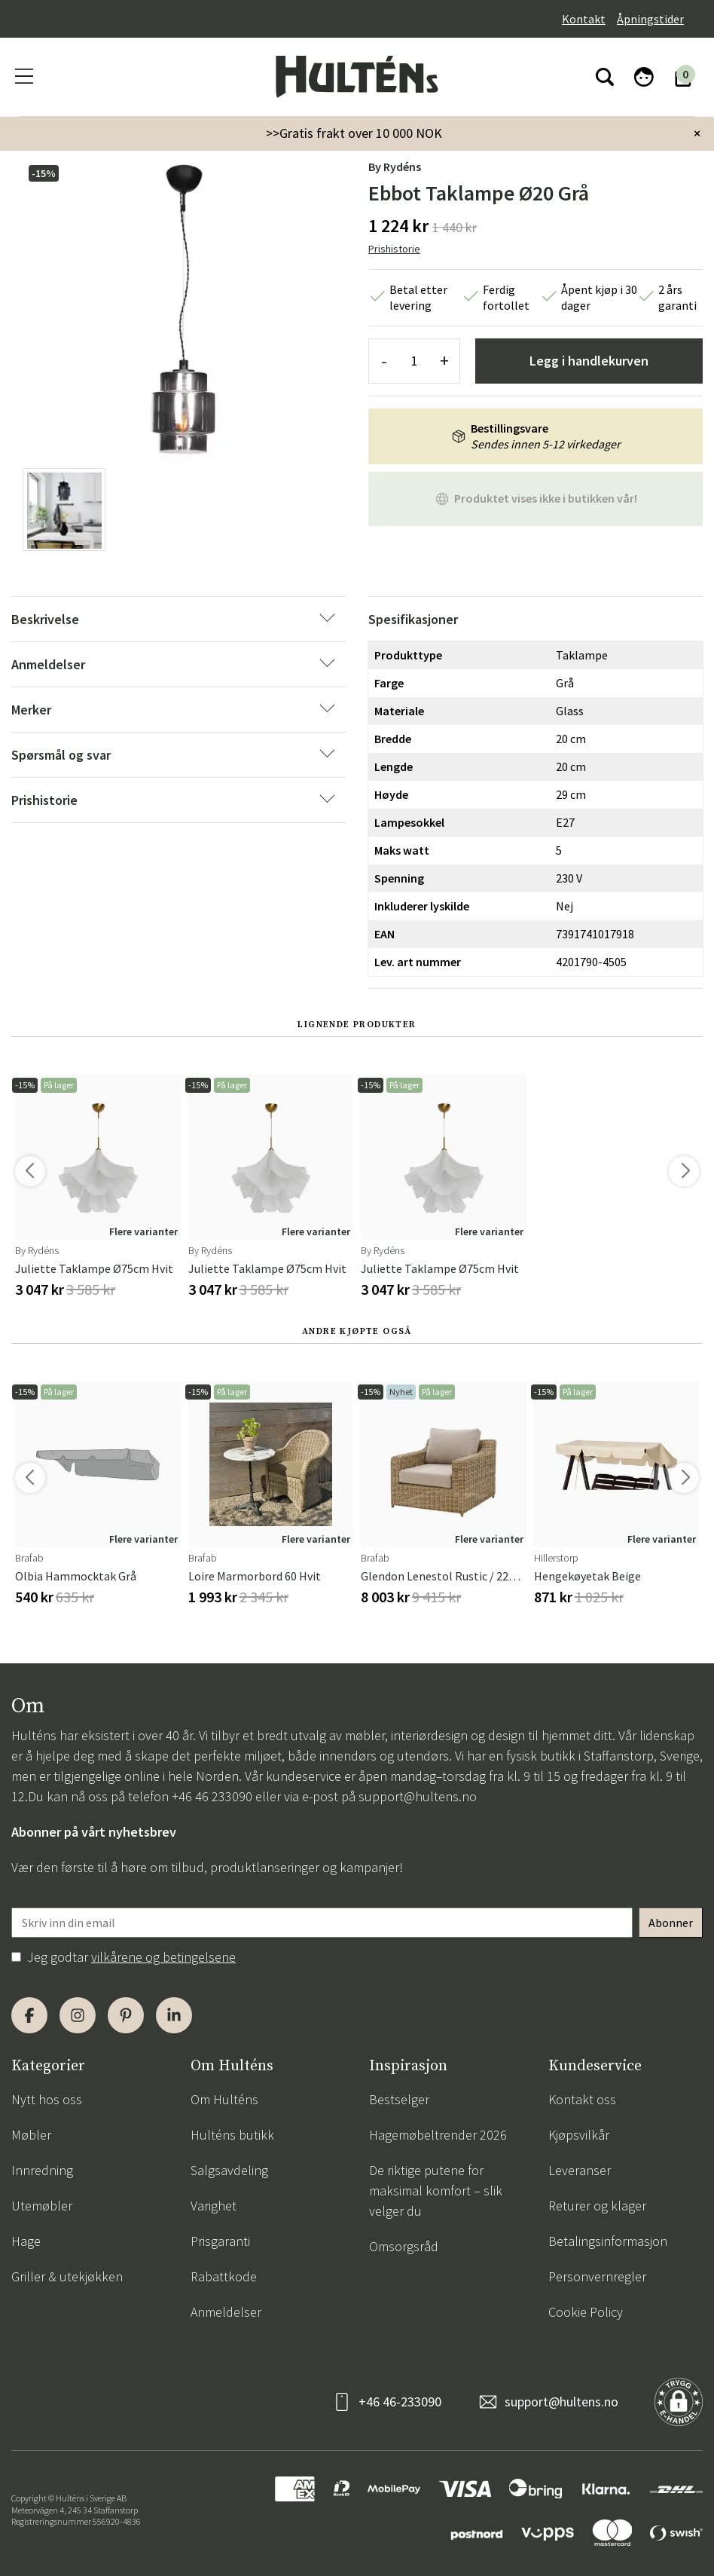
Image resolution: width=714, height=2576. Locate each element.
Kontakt (584, 18)
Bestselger (399, 2099)
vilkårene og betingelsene (163, 1957)
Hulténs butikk (232, 2134)
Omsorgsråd (403, 2246)
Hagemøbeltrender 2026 (438, 2134)
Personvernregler (597, 2276)
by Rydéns (394, 166)
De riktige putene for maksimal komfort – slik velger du (435, 2190)
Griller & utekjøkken (67, 2276)
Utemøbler (41, 2205)
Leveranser (579, 2170)
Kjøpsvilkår (578, 2134)
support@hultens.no (418, 1796)
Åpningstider (650, 18)
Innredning (42, 2170)
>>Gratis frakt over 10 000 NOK (354, 133)
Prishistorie (394, 248)
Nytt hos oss (46, 2099)
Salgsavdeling (229, 2170)
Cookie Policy (585, 2312)
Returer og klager (597, 2205)
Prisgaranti (220, 2241)
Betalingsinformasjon (607, 2241)
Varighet (213, 2205)
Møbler (31, 2134)
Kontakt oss (582, 2099)
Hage (26, 2241)
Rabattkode (224, 2276)
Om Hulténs (224, 2099)
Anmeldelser (226, 2312)
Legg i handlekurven (588, 360)
